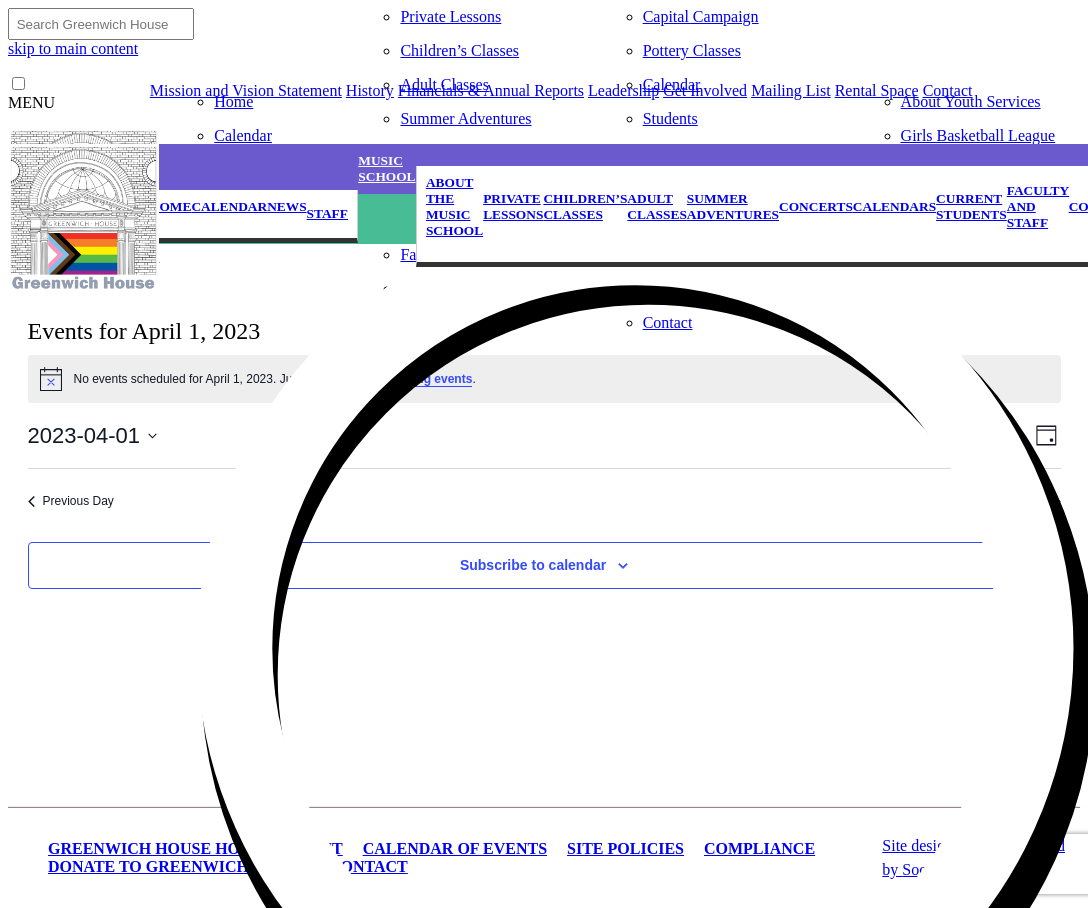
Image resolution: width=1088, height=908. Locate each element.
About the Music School (454, 206)
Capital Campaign (701, 16)
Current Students (971, 206)
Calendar (243, 135)
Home (233, 101)
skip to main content (73, 48)
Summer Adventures (465, 118)
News (286, 206)
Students (670, 118)
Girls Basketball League (978, 135)
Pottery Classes (692, 50)
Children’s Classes (459, 50)
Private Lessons (450, 16)
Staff (327, 213)
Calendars (894, 206)
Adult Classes (444, 84)
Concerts (816, 206)
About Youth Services (971, 101)
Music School (386, 168)
